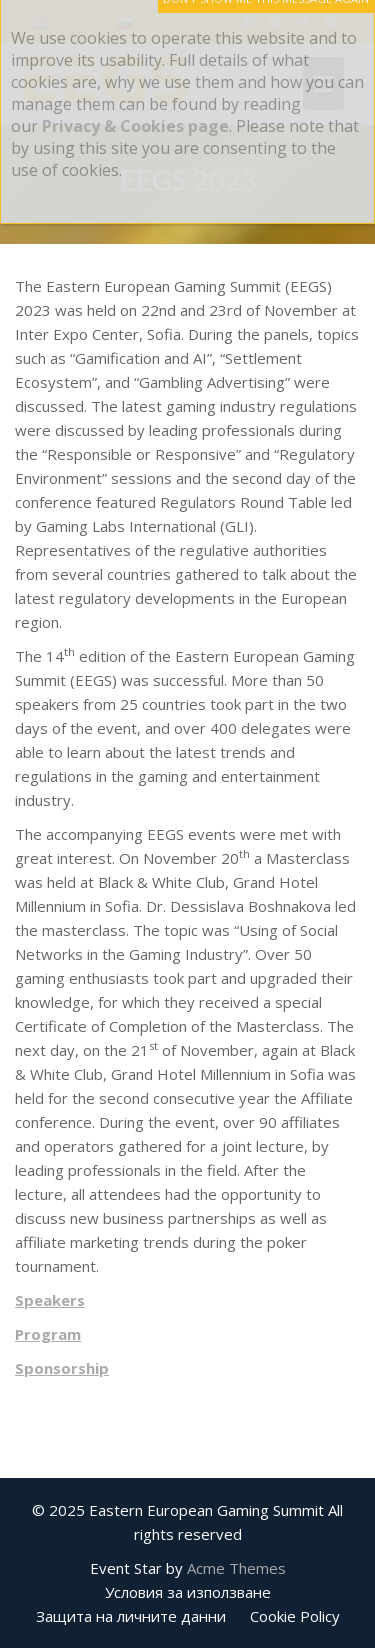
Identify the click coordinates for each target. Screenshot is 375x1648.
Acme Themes (236, 1568)
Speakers (50, 1300)
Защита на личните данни (131, 1616)
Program (48, 1334)
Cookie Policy (295, 1616)
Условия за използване (188, 1592)
